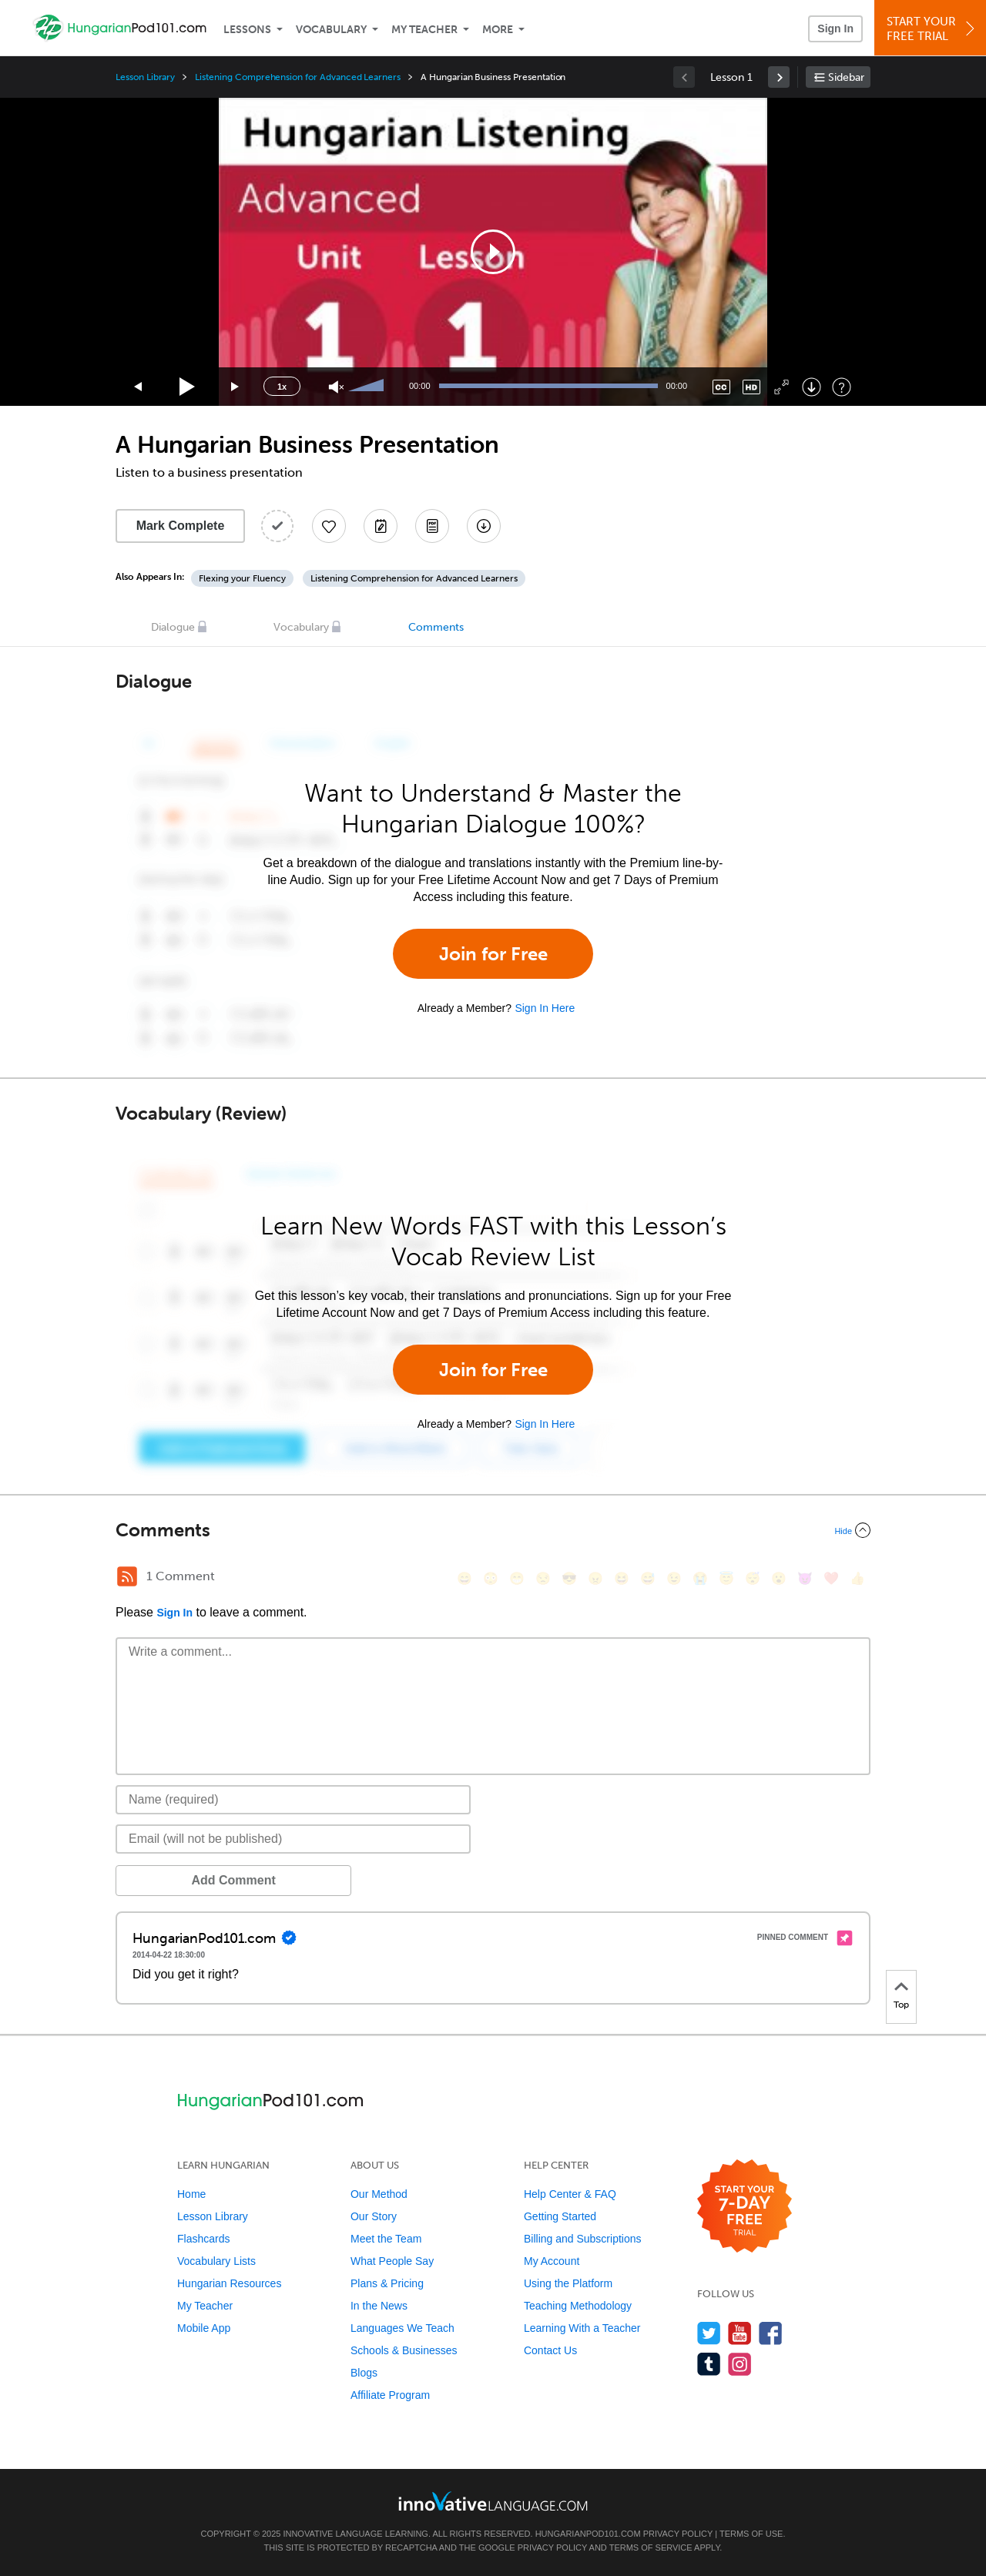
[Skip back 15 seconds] (138, 387)
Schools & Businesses (404, 2350)
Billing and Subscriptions (583, 2239)
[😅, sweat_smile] (648, 1578)
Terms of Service (651, 2547)
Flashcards (203, 2239)
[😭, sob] (700, 1578)
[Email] (293, 1839)
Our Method (378, 2194)
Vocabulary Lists (216, 2261)
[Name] (293, 1799)
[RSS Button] (127, 1576)
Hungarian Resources (229, 2283)
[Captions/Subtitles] (721, 387)
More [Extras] (497, 29)
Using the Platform (568, 2283)
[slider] (368, 386)
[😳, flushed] (491, 1578)
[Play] (187, 387)
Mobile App (203, 2328)
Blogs (363, 2373)
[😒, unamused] (543, 1578)
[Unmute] (336, 387)
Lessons (247, 29)
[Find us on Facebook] (771, 2333)
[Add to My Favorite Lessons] (329, 526)
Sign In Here (545, 1008)
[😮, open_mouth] (779, 1578)
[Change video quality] (751, 387)
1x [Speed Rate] (282, 386)
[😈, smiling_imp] (805, 1578)
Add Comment (196, 1880)
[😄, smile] (464, 1578)
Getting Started (560, 2216)
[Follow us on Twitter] (709, 2333)
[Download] (811, 387)
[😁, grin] (517, 1578)
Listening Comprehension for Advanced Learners (298, 77)
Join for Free (493, 954)
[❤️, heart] (831, 1578)
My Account (551, 2261)
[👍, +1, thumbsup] (857, 1578)
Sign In (835, 28)
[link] (779, 77)
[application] (493, 252)
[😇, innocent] (726, 1578)
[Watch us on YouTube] (740, 2333)
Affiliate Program (390, 2395)
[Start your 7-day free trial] (744, 2206)
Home (191, 2194)
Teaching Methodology (578, 2306)
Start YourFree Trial (932, 29)
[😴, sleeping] (753, 1578)
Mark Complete (180, 525)
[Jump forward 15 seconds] (235, 387)
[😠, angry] (595, 1578)
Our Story (373, 2216)
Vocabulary (331, 29)
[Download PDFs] (432, 526)
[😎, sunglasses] (569, 1578)
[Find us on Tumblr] (709, 2364)
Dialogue (173, 627)
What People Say (392, 2261)
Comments (436, 627)
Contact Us (550, 2350)
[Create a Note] (380, 526)
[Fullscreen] (781, 387)
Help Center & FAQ (570, 2194)
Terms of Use (751, 2533)
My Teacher (424, 29)
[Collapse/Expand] (493, 1530)
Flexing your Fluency (242, 578)
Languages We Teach (402, 2328)
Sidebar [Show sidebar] (846, 77)
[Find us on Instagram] (740, 2364)
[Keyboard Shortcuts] (841, 387)
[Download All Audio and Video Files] (484, 526)
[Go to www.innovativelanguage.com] (493, 2501)
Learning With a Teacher (582, 2328)
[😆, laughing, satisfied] (622, 1578)
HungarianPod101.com (588, 2533)
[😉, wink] (674, 1578)
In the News (378, 2306)
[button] (493, 251)
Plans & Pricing (387, 2283)
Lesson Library (145, 77)
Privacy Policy (678, 2533)
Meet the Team (385, 2239)
